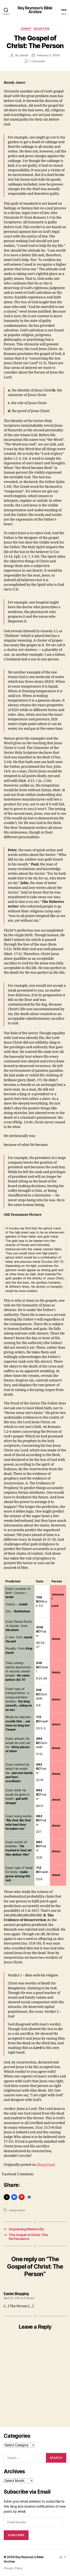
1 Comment (37, 61)
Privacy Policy (13, 2568)
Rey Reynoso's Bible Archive (35, 10)
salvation (41, 28)
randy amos (17, 2210)
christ (26, 28)
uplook (23, 55)
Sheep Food (46, 2165)
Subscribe (16, 2535)
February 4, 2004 (48, 55)
